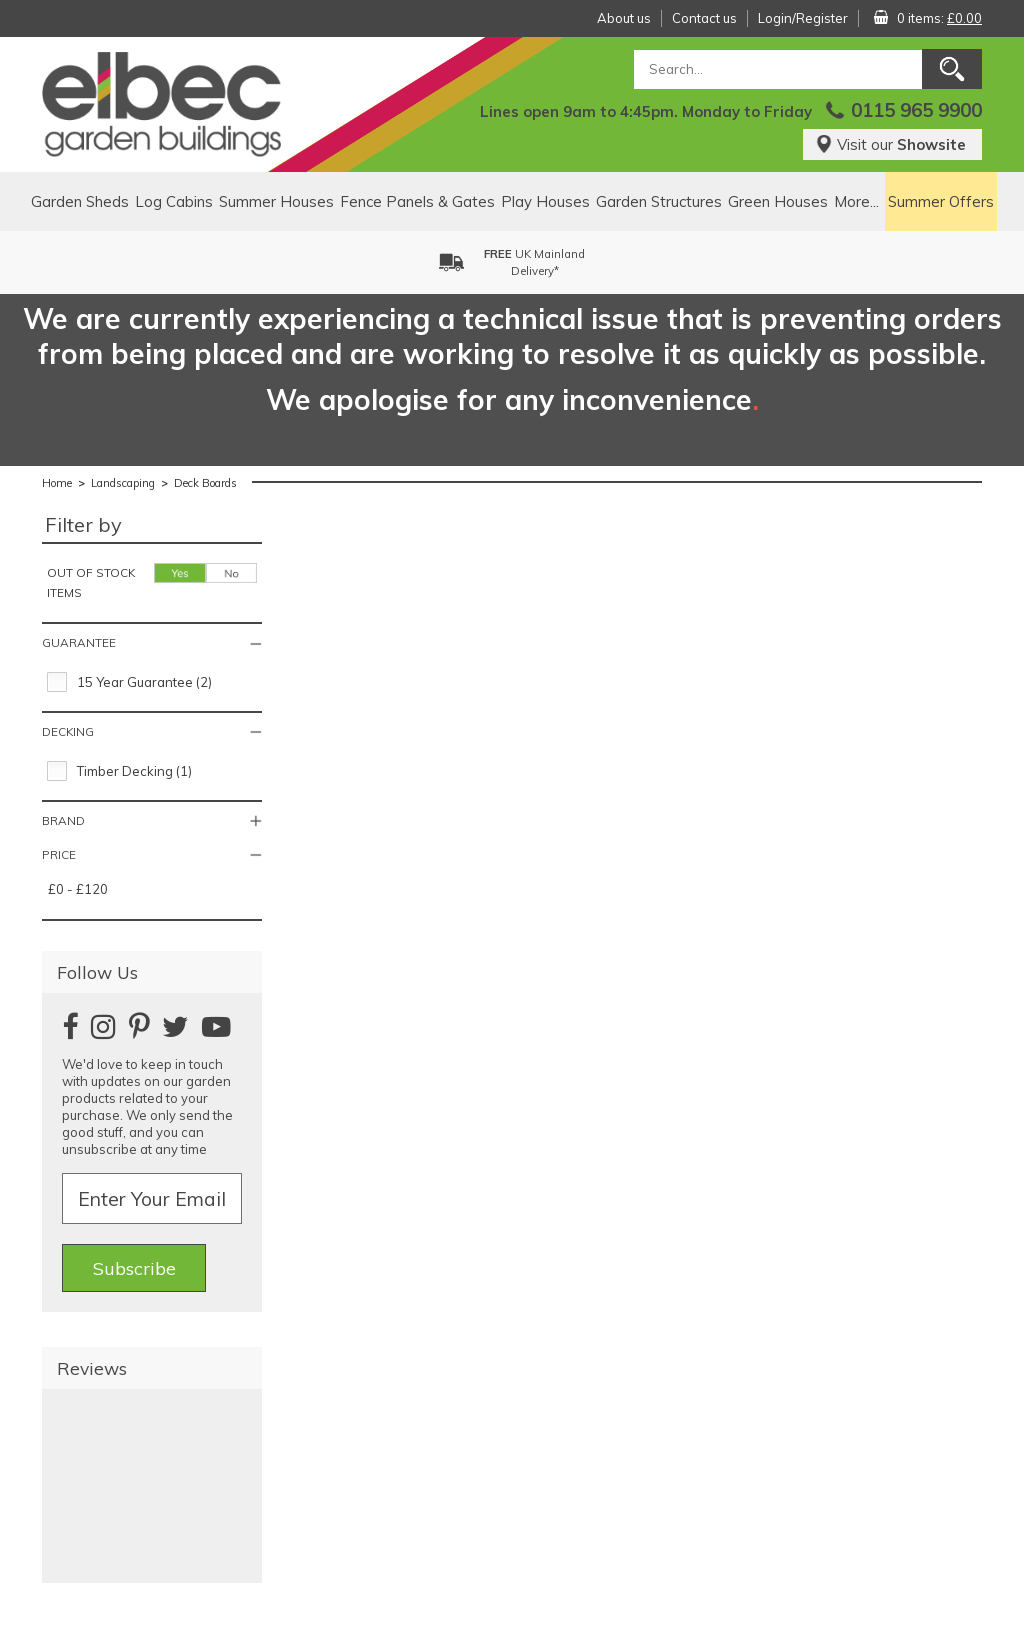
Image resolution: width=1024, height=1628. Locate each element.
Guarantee (79, 642)
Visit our (890, 144)
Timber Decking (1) (134, 771)
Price (59, 854)
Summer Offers (941, 201)
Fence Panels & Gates (417, 201)
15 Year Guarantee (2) (144, 682)
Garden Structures (659, 201)
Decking (68, 731)
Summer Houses (276, 201)
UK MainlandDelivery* (534, 262)
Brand (63, 820)
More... (856, 201)
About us (624, 18)
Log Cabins (174, 201)
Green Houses (778, 201)
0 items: (939, 18)
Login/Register (803, 18)
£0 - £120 (78, 889)
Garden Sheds (80, 201)
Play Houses (545, 201)
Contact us (704, 18)
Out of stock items (91, 582)
